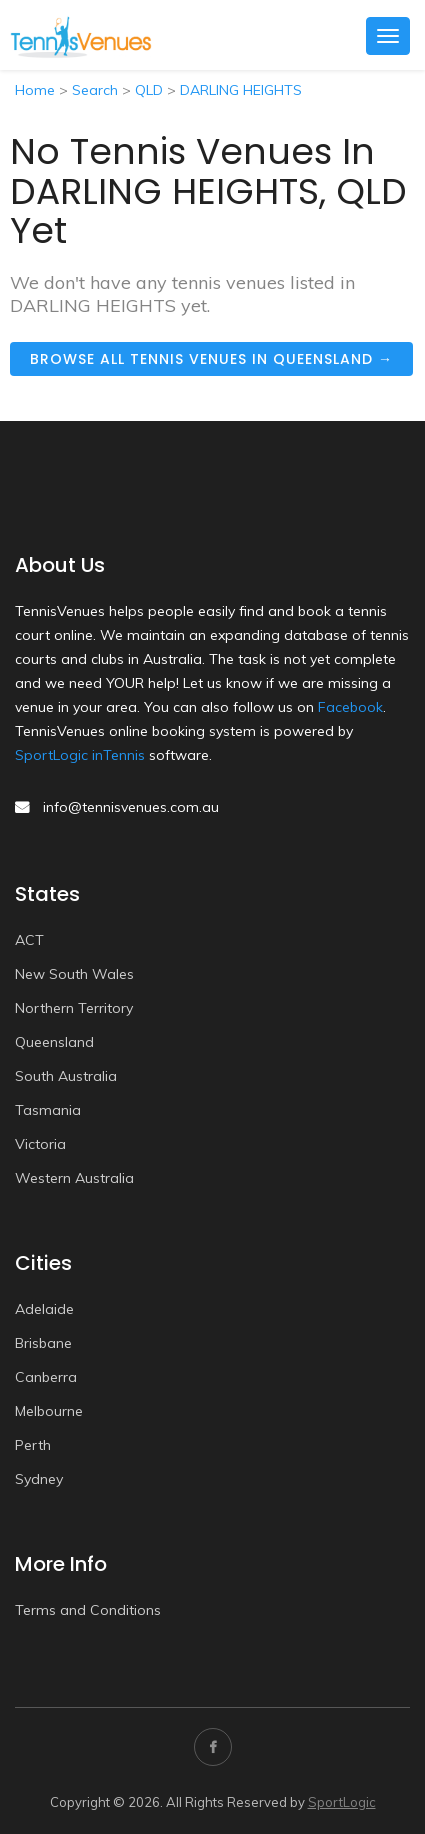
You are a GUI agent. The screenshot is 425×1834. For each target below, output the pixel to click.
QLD (149, 90)
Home (35, 90)
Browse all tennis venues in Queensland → (211, 359)
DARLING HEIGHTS (241, 90)
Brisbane (43, 1343)
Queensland (54, 1042)
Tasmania (48, 1110)
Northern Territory (74, 1008)
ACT (29, 940)
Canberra (46, 1377)
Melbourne (49, 1411)
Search (95, 90)
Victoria (40, 1144)
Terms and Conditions (88, 1610)
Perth (33, 1445)
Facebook (350, 707)
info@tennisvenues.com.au (131, 807)
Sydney (39, 1479)
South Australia (66, 1076)
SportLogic (342, 1802)
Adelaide (44, 1309)
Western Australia (74, 1178)
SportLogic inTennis (80, 755)
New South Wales (74, 974)
